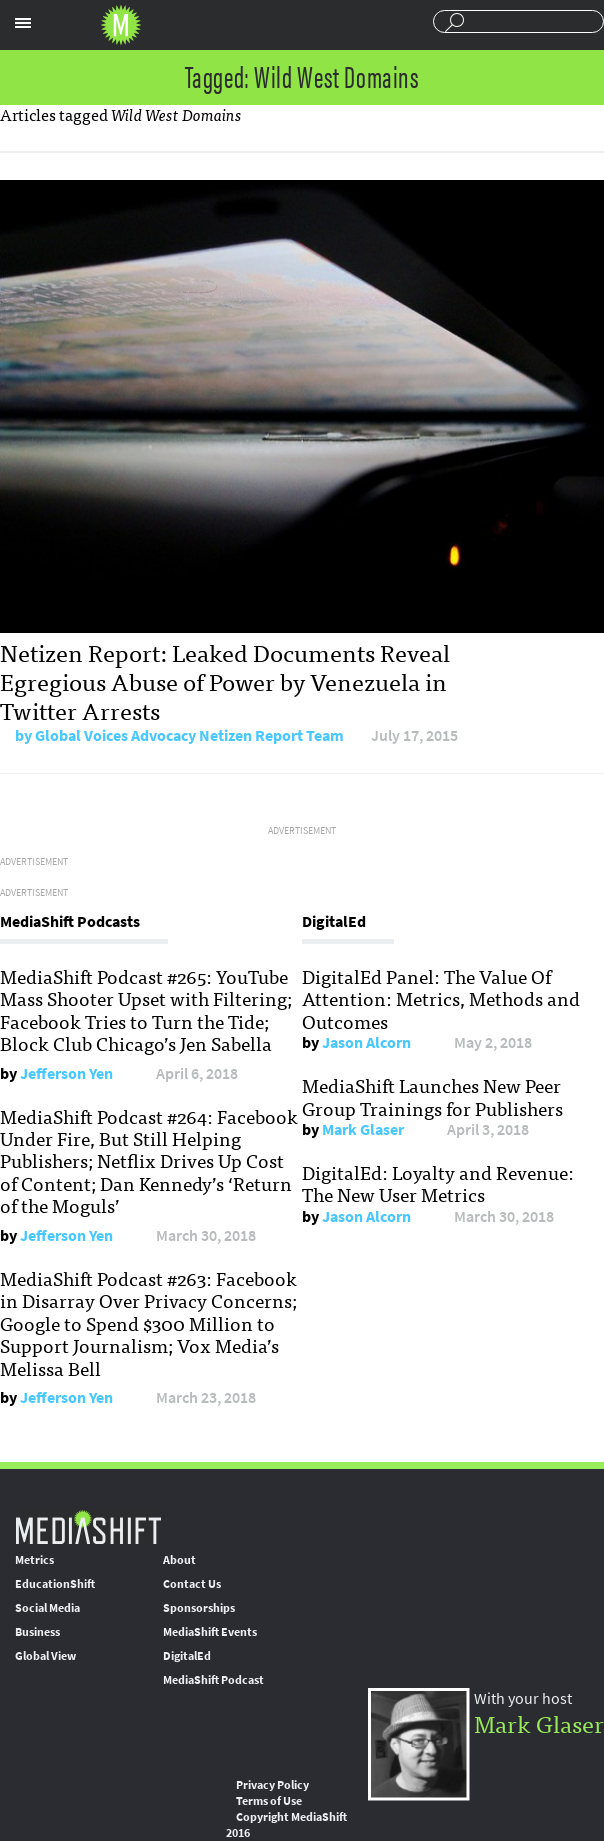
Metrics (34, 1560)
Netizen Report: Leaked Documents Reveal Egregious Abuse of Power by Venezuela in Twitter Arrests (225, 680)
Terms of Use (269, 1801)
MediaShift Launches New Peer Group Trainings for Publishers (432, 1096)
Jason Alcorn (366, 1042)
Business (37, 1632)
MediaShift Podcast (213, 1680)
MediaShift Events (210, 1632)
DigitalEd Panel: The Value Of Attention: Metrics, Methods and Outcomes (441, 998)
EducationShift (55, 1584)
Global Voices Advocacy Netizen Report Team (189, 735)
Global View (45, 1656)
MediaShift (88, 1526)
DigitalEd (187, 1656)
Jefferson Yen (66, 1073)
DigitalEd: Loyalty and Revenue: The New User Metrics (438, 1183)
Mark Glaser (363, 1129)
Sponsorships (199, 1608)
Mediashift (121, 25)
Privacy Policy (272, 1785)
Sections (23, 23)
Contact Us (192, 1584)
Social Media (47, 1608)
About (179, 1560)
